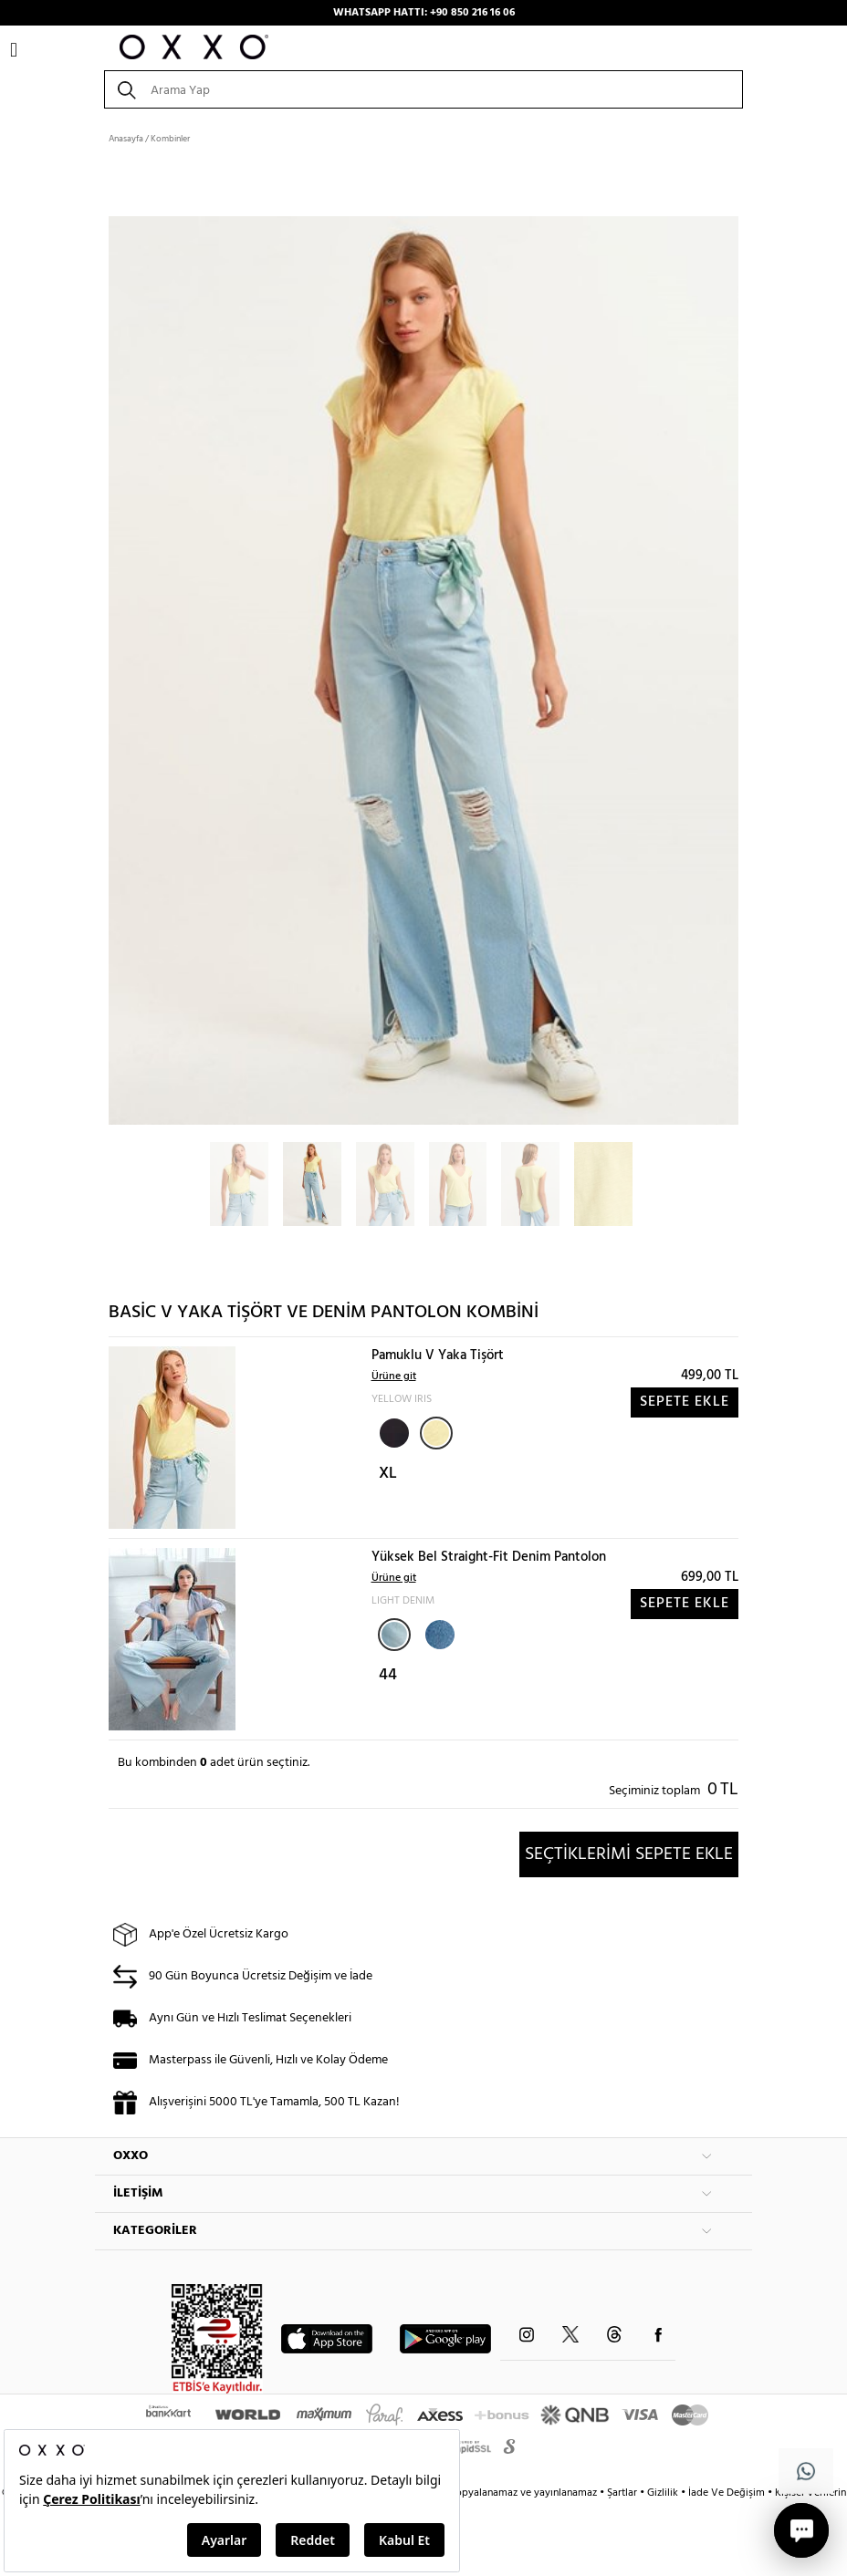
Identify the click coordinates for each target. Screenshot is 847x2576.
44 (388, 1675)
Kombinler (170, 138)
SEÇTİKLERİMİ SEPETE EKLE (629, 1854)
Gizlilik (664, 2493)
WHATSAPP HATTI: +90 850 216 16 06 (424, 13)
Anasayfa (126, 138)
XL (388, 1473)
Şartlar (623, 2493)
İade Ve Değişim (726, 2493)
